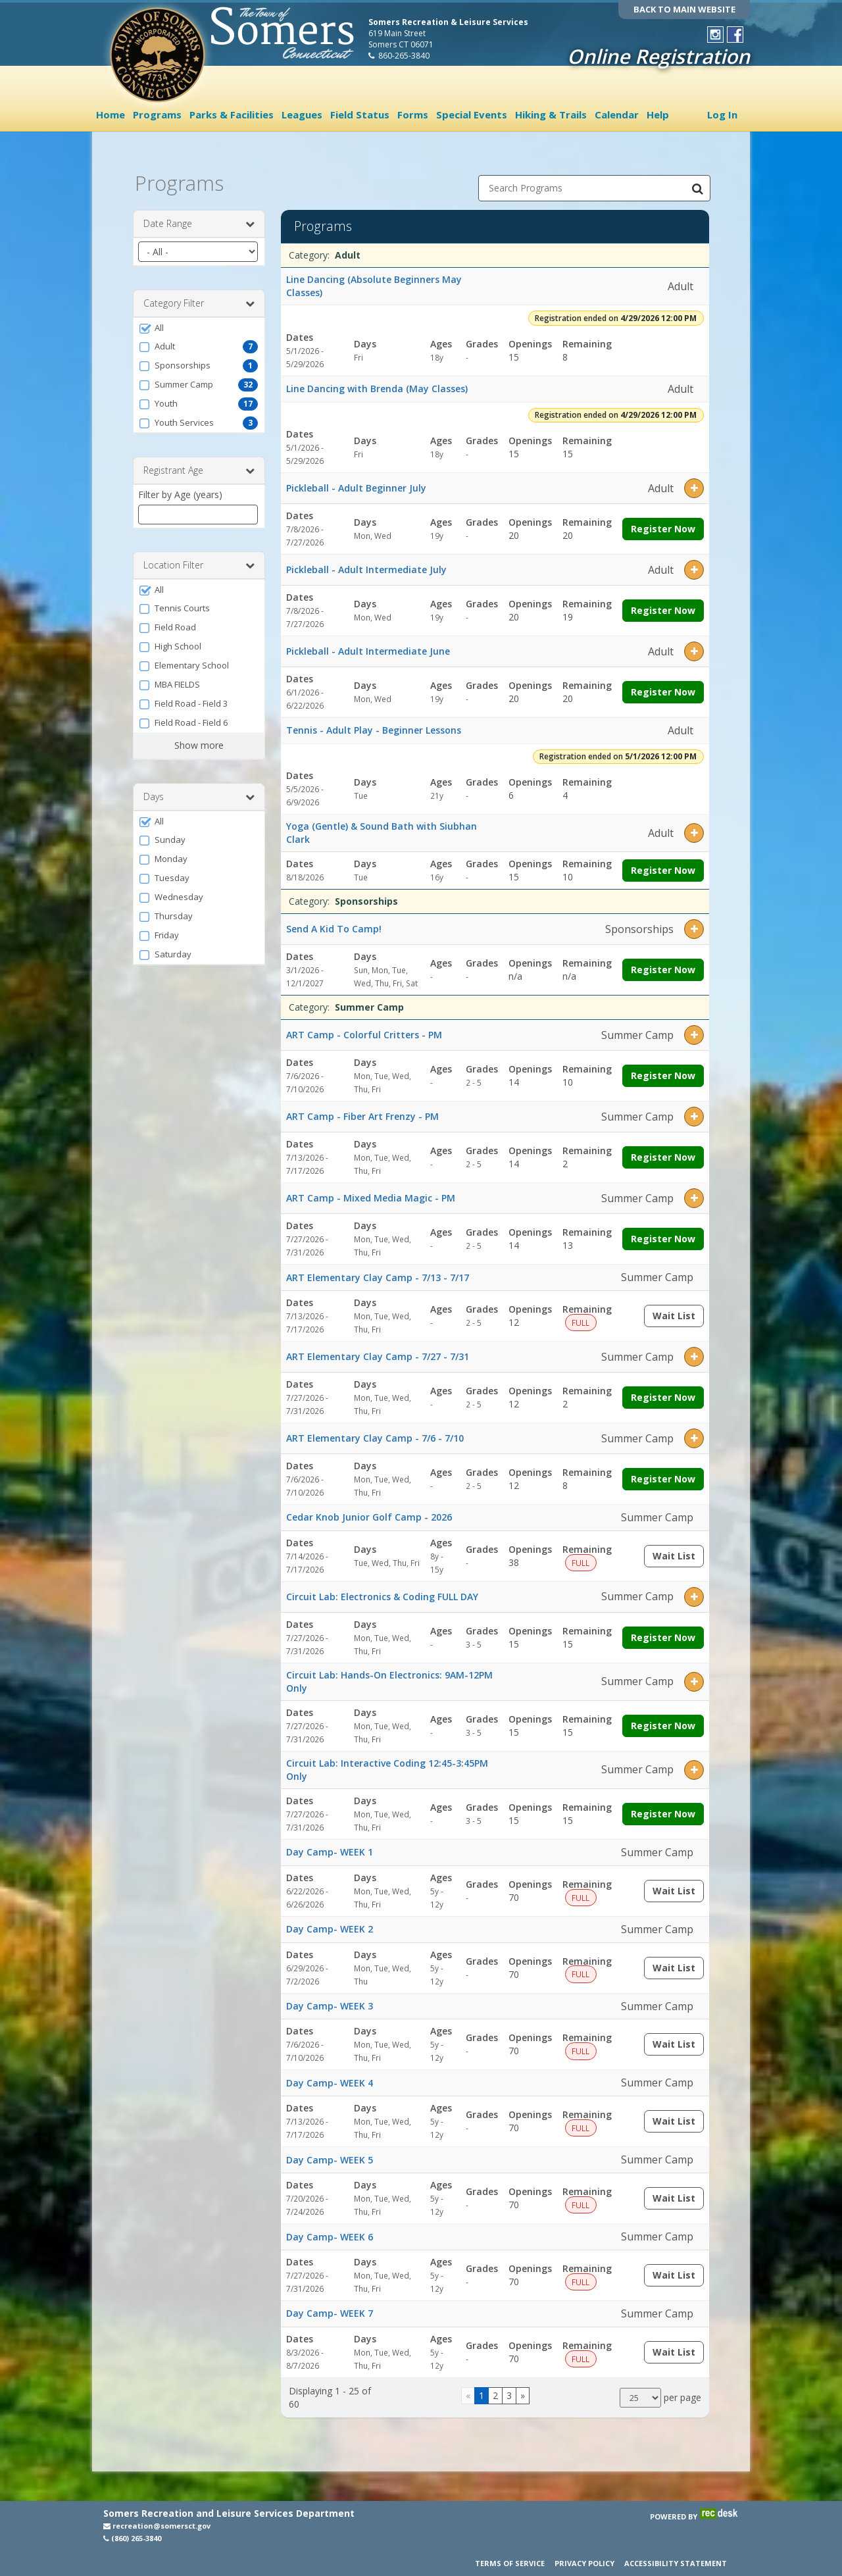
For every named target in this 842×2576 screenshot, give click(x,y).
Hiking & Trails (551, 114)
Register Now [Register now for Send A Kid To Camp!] (663, 964)
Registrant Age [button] (199, 465)
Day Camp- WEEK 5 (329, 2154)
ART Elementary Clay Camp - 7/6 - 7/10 (375, 1433)
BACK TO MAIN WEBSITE (684, 9)
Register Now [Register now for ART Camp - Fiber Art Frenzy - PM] (663, 1152)
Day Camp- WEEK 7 (329, 2308)
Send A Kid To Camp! (334, 923)
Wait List (678, 1313)
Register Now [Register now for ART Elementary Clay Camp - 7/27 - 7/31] (663, 1392)
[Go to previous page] (468, 2390)
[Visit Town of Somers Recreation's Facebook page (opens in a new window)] (735, 34)
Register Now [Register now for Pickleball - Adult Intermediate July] (663, 605)
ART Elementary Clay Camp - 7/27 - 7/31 (377, 1351)
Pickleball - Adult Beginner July (356, 482)
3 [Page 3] (509, 2390)
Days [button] (199, 791)
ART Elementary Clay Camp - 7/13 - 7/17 (377, 1271)
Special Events (471, 114)
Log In (722, 114)
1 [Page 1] (481, 2390)
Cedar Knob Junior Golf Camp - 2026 (369, 1511)
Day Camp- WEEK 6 (329, 2231)
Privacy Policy (584, 2563)
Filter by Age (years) (180, 489)
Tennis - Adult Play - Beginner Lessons (373, 725)
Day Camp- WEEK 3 (329, 2000)
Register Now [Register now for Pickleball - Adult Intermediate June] (663, 686)
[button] (199, 322)
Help (658, 114)
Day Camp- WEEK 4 (329, 2077)
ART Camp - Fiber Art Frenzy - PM (362, 1111)
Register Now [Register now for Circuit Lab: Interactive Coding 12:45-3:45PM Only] (663, 1808)
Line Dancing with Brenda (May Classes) (377, 383)
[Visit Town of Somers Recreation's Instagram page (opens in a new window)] (715, 34)
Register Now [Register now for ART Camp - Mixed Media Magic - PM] (663, 1233)
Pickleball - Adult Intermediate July (366, 564)
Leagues (302, 114)
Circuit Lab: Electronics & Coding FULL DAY (382, 1591)
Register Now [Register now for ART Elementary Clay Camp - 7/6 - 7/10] (663, 1473)
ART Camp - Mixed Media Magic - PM (370, 1192)
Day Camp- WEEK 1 (329, 1846)
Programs (157, 114)
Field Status (359, 114)
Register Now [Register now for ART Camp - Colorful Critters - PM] (663, 1070)
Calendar (617, 114)
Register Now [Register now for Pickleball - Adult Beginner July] (663, 523)
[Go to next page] (523, 2390)
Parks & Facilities (231, 114)
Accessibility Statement (675, 2563)
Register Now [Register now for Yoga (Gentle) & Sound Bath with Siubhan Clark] (663, 865)
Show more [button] (199, 740)
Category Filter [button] (199, 298)
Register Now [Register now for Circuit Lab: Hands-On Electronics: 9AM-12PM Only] (663, 1720)
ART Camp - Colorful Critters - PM (364, 1029)
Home (110, 114)
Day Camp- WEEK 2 (329, 1923)
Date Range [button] (199, 218)
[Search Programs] (697, 183)
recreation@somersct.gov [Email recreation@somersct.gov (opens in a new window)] (156, 2526)
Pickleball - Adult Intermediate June (368, 646)
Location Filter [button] (199, 560)
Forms (412, 114)
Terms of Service (510, 2563)
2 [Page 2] (495, 2390)
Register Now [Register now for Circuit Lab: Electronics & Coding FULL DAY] (663, 1632)
